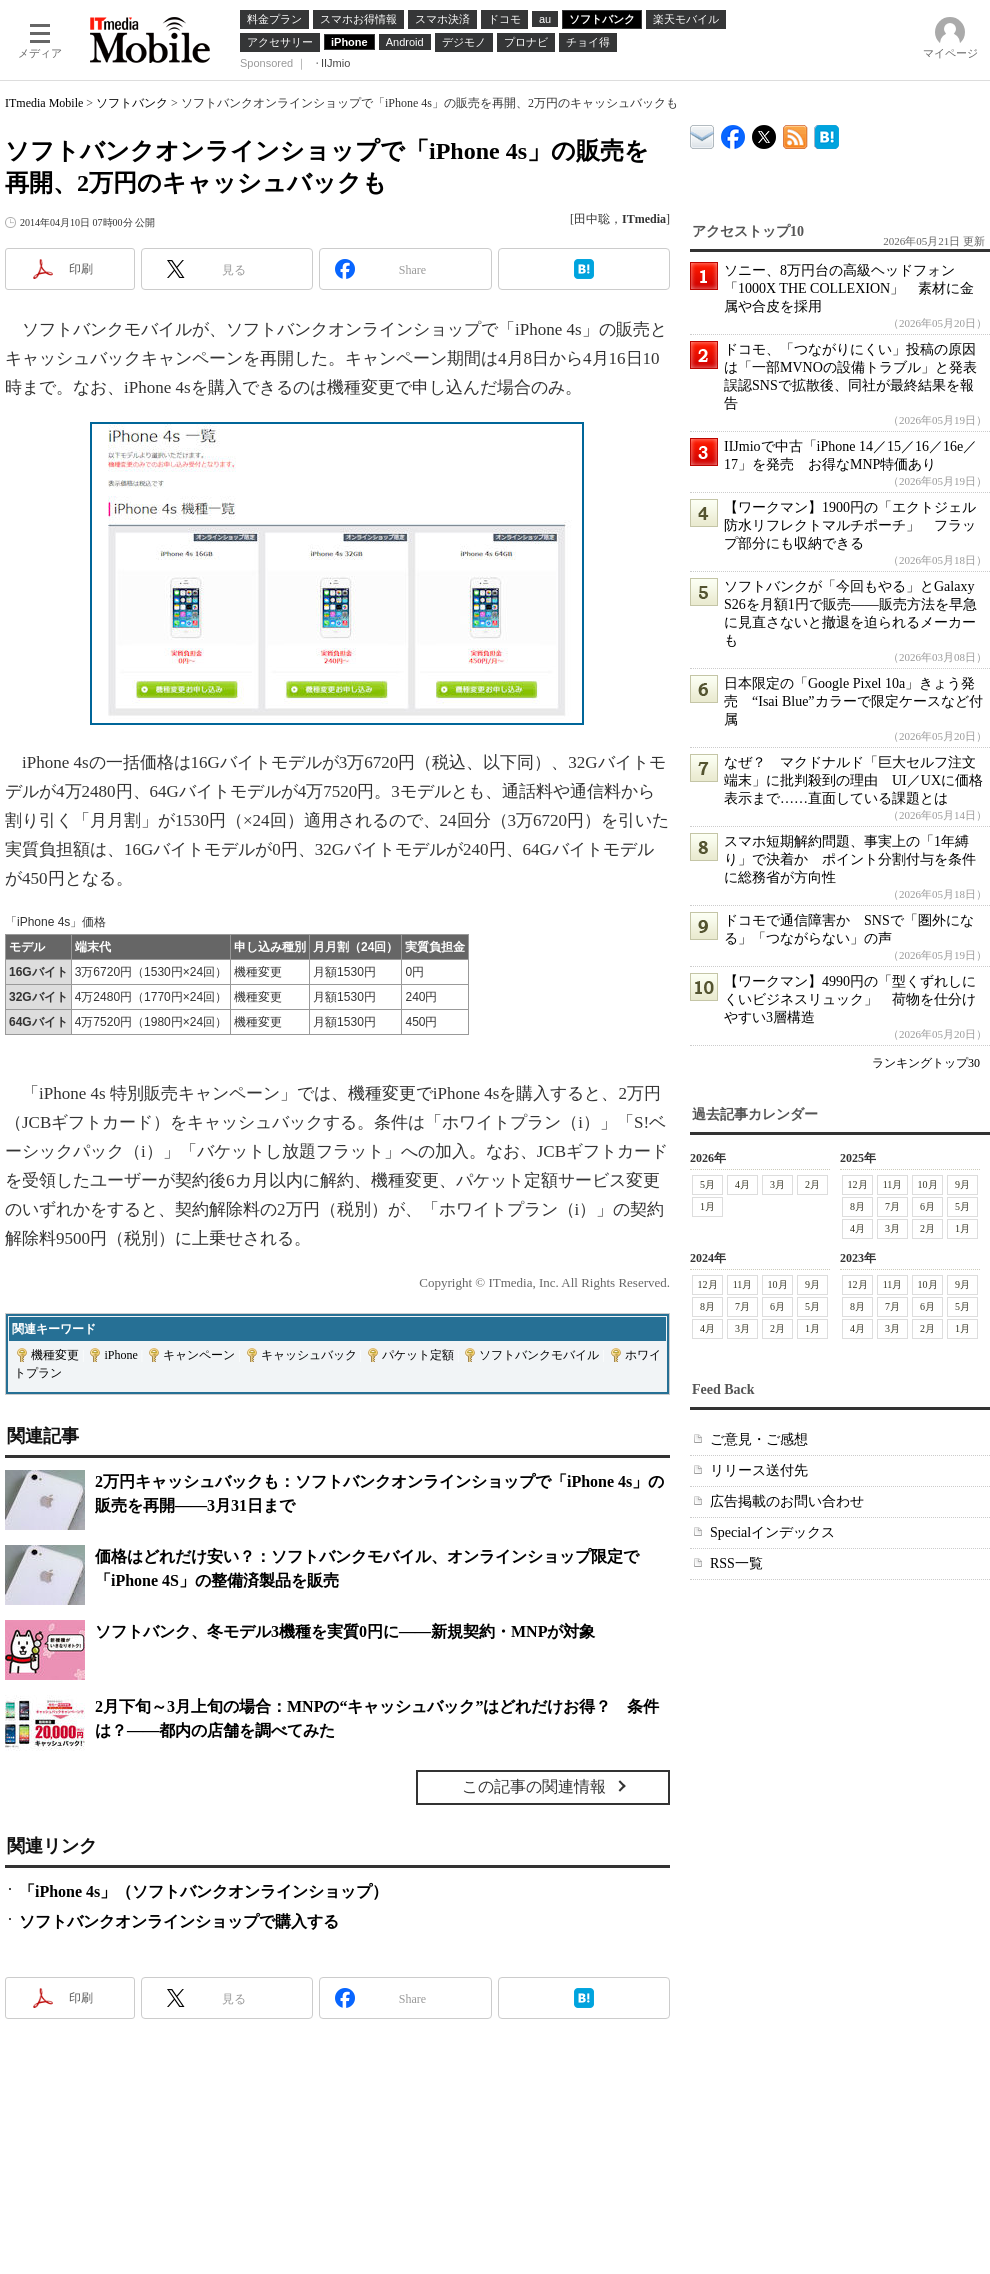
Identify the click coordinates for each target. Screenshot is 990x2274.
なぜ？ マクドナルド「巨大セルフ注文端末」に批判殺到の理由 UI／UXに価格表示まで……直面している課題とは (853, 780)
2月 (812, 1184)
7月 (892, 1206)
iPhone (120, 1355)
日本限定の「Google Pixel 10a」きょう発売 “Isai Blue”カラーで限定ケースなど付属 (853, 701)
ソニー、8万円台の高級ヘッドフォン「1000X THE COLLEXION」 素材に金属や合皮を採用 (849, 288)
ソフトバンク (132, 103)
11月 (893, 1184)
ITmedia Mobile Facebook (733, 132)
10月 (928, 1184)
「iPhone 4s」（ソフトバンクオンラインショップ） (203, 1891)
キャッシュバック (309, 1355)
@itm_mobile (764, 132)
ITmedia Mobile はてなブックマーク (826, 133)
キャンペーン (199, 1355)
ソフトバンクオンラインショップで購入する (179, 1921)
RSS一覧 (736, 1563)
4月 (742, 1184)
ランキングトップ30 (926, 1063)
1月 (707, 1206)
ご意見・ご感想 (759, 1439)
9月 (962, 1184)
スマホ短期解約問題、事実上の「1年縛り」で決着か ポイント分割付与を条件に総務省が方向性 (850, 859)
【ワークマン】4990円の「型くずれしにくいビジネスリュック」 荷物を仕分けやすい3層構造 (850, 999)
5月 (707, 1184)
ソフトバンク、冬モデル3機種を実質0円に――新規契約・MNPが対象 (345, 1631)
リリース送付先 (759, 1470)
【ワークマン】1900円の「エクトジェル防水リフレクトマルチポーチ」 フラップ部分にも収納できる (850, 525)
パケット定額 (418, 1355)
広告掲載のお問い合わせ (787, 1501)
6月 (927, 1206)
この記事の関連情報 (534, 1786)
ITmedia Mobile (44, 103)
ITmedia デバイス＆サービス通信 (702, 133)
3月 (777, 1184)
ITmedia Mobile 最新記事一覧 (795, 133)
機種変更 (55, 1355)
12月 (858, 1184)
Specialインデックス (772, 1532)
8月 (857, 1206)
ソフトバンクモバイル (539, 1355)
